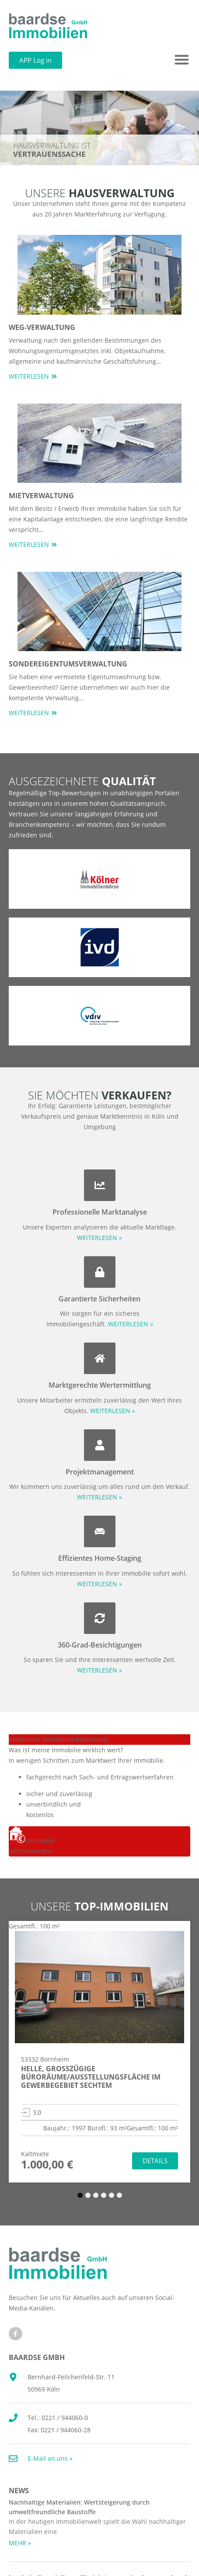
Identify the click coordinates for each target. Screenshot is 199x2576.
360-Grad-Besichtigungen (100, 1645)
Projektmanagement (100, 1472)
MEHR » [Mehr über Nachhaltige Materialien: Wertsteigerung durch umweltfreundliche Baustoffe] (20, 2543)
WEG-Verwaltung (42, 327)
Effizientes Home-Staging (99, 1558)
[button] (182, 59)
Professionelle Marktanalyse (99, 1212)
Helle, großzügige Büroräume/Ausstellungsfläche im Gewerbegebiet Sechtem (91, 2077)
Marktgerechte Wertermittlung (100, 1385)
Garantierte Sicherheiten (99, 1299)
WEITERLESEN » (99, 1237)
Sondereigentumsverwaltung (68, 664)
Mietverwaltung (41, 495)
